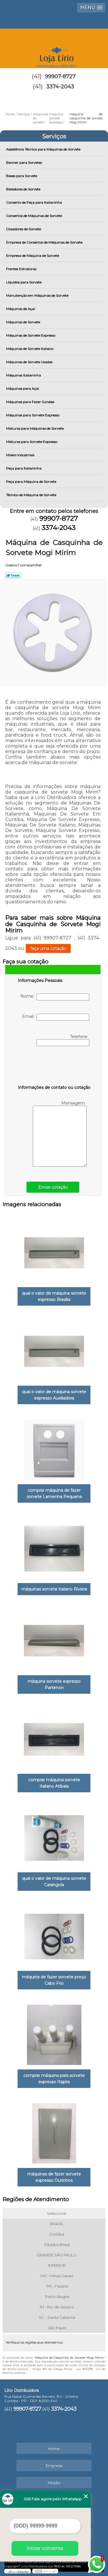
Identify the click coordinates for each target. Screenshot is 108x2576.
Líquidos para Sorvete (24, 282)
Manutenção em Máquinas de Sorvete (37, 295)
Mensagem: (60, 1133)
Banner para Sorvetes (24, 162)
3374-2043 (60, 87)
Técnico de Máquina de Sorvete (31, 495)
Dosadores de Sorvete (24, 229)
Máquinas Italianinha (24, 375)
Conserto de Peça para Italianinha (34, 202)
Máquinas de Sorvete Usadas (29, 362)
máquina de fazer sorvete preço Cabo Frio (54, 1980)
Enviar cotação (53, 1187)
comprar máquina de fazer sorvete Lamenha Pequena (54, 1493)
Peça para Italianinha (24, 468)
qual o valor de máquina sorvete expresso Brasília (54, 1296)
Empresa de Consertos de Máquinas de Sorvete (44, 242)
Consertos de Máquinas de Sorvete (34, 216)
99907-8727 (60, 76)
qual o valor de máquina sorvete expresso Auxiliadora (54, 1395)
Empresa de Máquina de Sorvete (33, 255)
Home (54, 2448)
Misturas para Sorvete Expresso (32, 442)
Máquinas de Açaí (21, 309)
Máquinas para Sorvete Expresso (33, 415)
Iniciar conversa (45, 2548)
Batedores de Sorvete (23, 189)
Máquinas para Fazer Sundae (30, 402)
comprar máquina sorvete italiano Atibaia (54, 1783)
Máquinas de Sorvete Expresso (31, 335)
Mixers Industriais (20, 455)
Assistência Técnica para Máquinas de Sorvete (43, 149)
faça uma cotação (48, 948)
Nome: (54, 997)
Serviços (54, 136)
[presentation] (54, 1066)
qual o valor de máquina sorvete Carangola (54, 1881)
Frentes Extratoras (21, 269)
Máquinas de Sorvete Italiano (30, 348)
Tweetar (13, 575)
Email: (55, 1017)
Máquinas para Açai (23, 388)
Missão (54, 2482)
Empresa (54, 2465)
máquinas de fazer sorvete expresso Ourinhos (54, 2177)
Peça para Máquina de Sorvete (31, 481)
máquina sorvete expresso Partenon (54, 1684)
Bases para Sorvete (22, 176)
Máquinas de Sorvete (23, 322)
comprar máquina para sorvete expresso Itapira (54, 2078)
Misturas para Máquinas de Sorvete (35, 428)
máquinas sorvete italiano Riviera (54, 1589)
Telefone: (63, 1040)
